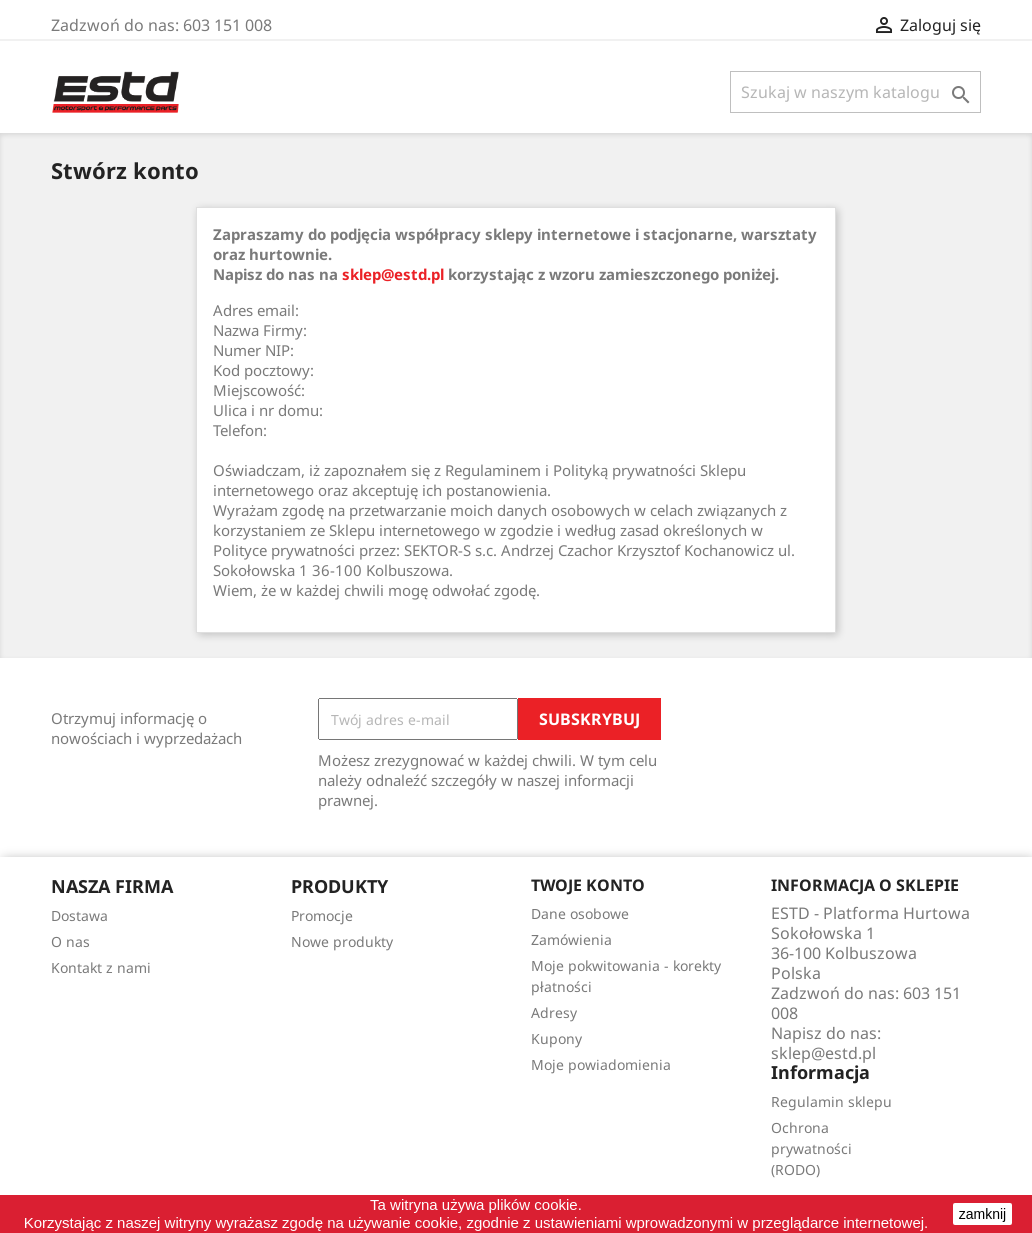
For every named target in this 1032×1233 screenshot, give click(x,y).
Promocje (322, 915)
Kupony (556, 1038)
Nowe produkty (342, 941)
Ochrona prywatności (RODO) (811, 1148)
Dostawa (79, 915)
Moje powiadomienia (601, 1064)
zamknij (982, 1214)
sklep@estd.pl (393, 274)
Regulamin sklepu (831, 1101)
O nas (70, 941)
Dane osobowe (580, 913)
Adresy (554, 1012)
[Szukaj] (855, 92)
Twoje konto (588, 885)
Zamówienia (571, 939)
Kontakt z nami (101, 967)
